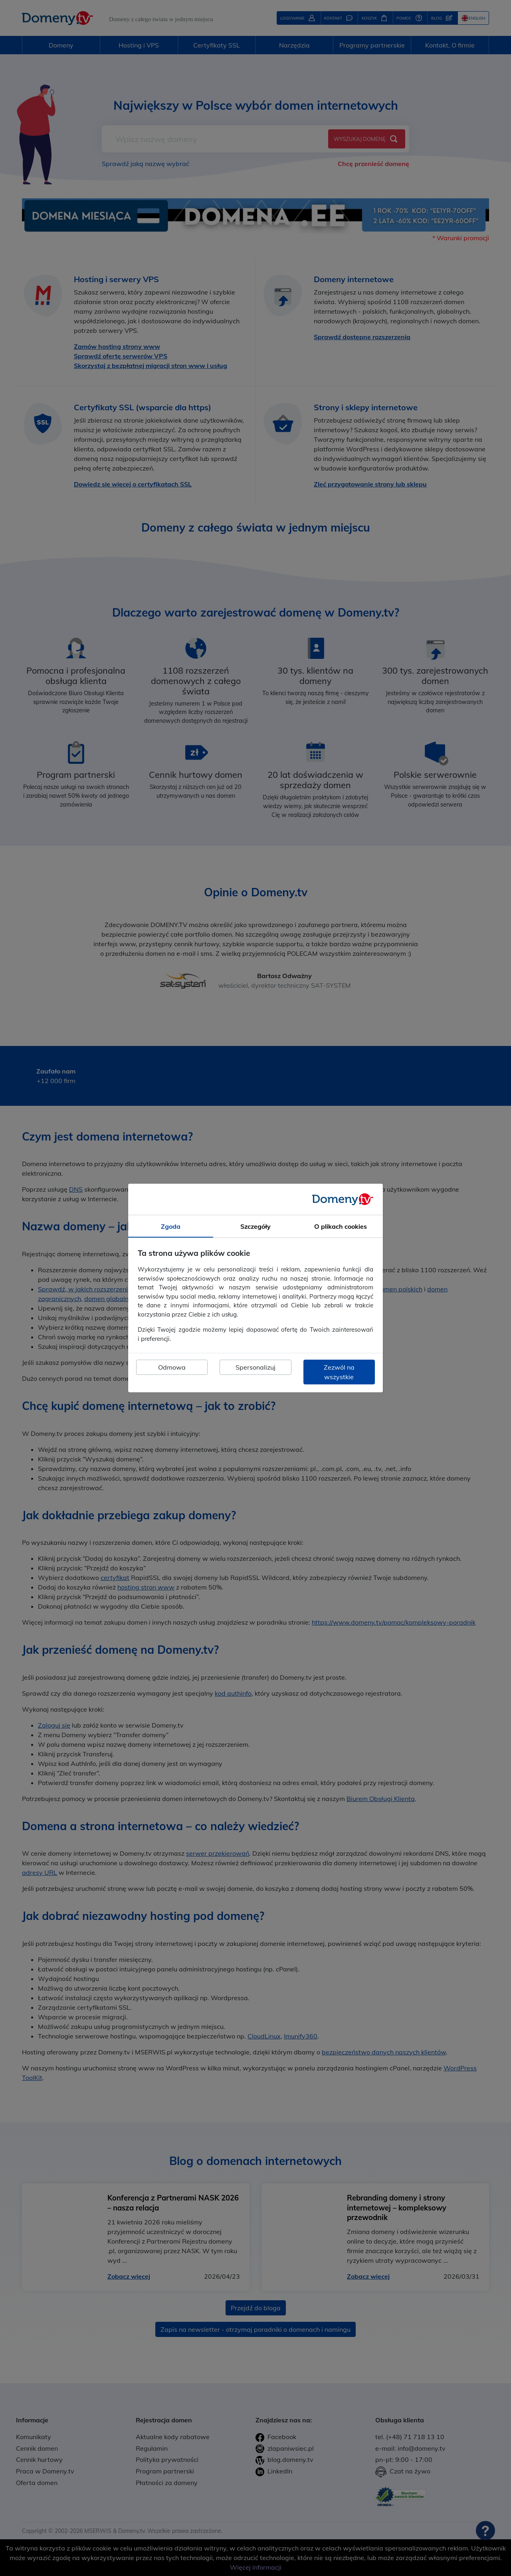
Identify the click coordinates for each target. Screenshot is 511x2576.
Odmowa (172, 1367)
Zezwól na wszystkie (339, 1372)
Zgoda (170, 1226)
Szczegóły (255, 1226)
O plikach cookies (340, 1226)
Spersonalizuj (255, 1367)
